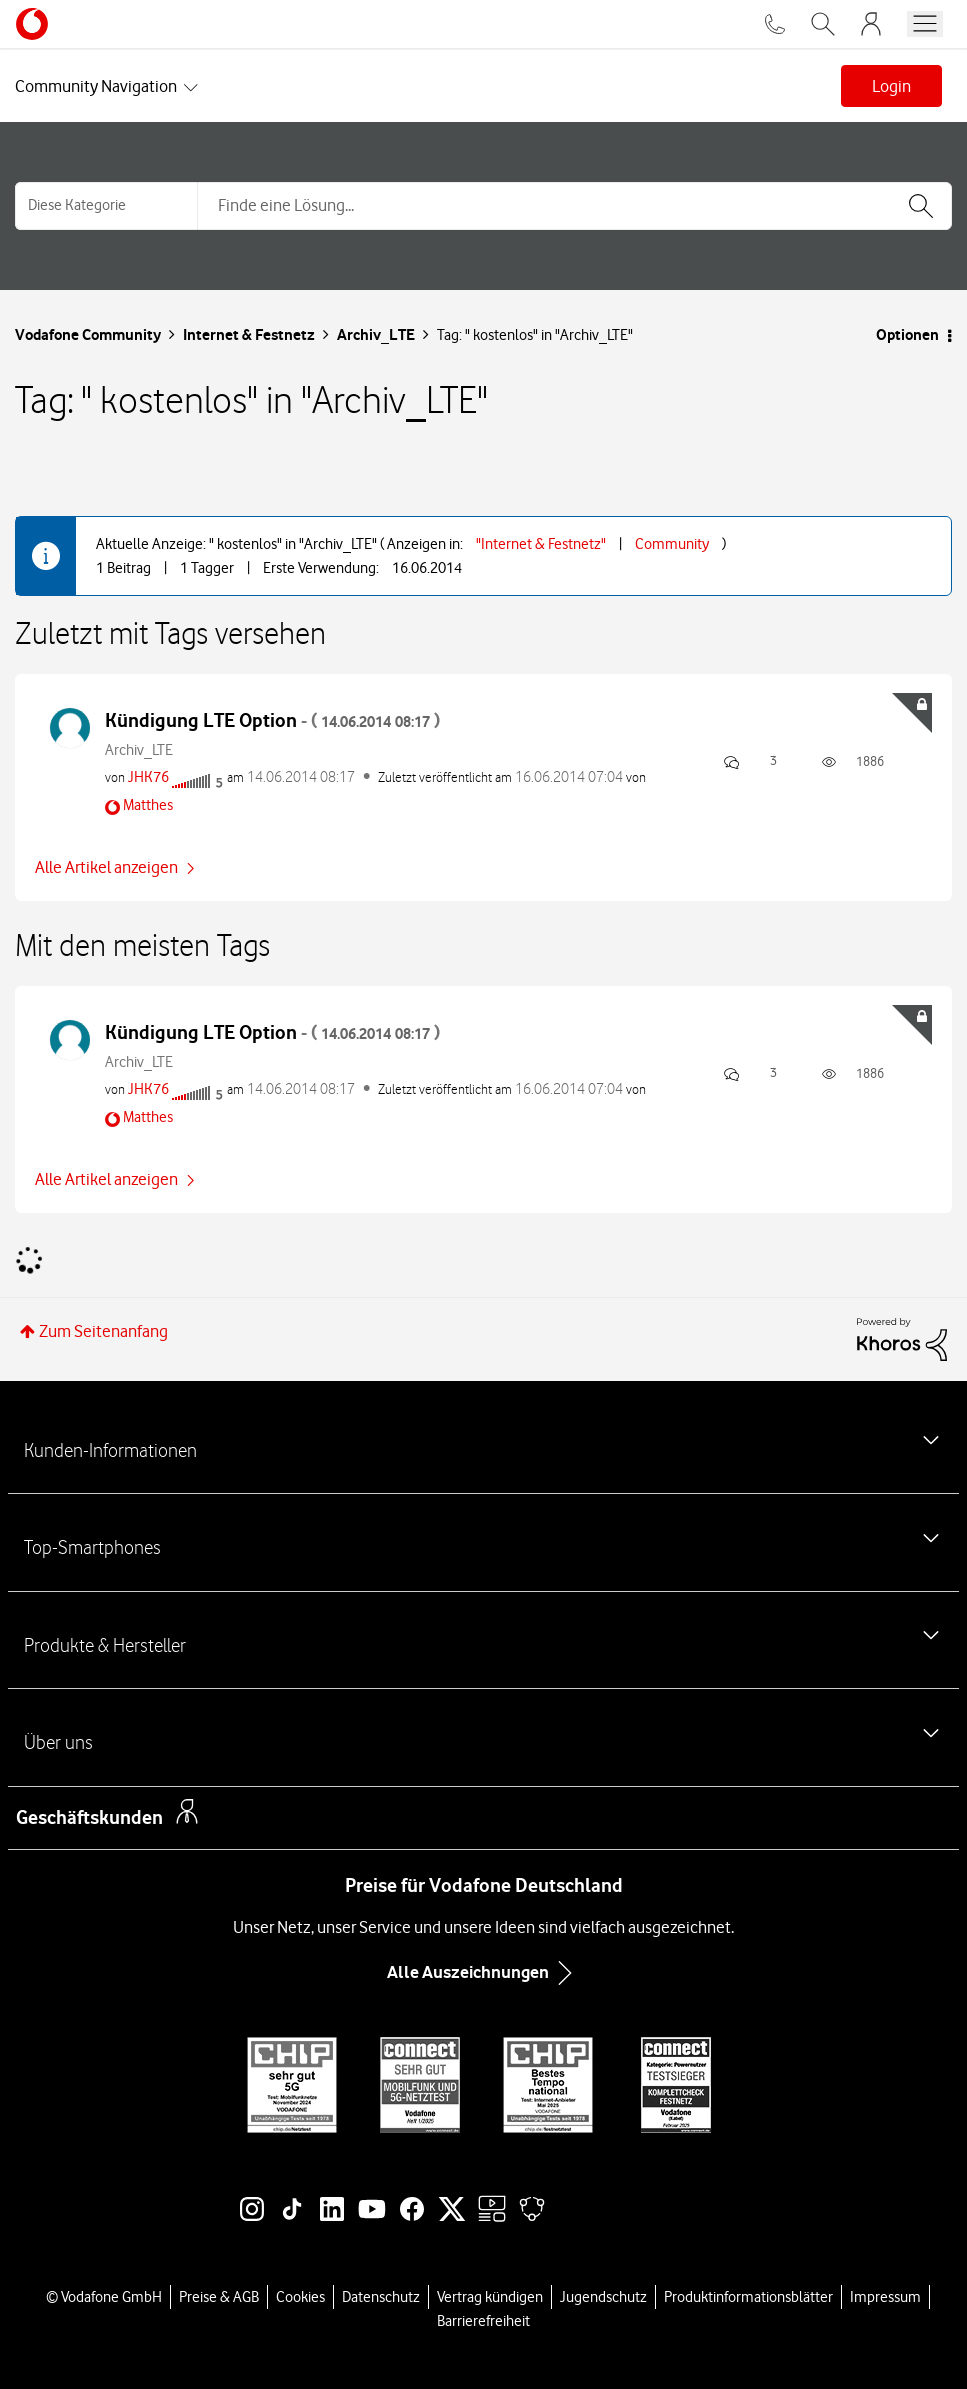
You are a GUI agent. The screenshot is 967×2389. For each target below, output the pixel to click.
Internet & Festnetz (249, 334)
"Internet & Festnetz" (541, 544)
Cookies (300, 2297)
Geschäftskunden (89, 1817)
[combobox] (574, 206)
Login (891, 86)
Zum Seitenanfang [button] (103, 1331)
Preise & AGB (219, 2297)
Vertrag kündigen (490, 2297)
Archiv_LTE (376, 334)
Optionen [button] (907, 334)
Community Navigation (96, 86)
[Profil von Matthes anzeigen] (148, 805)
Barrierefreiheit (483, 2321)
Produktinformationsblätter (748, 2297)
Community (672, 544)
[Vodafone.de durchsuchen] (823, 24)
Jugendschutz (603, 2297)
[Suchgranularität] (106, 206)
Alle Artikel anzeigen (106, 867)
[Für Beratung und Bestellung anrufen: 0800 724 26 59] (775, 24)
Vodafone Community (88, 334)
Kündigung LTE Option (272, 720)
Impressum (885, 2297)
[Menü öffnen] (925, 24)
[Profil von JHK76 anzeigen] (148, 777)
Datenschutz (381, 2297)
